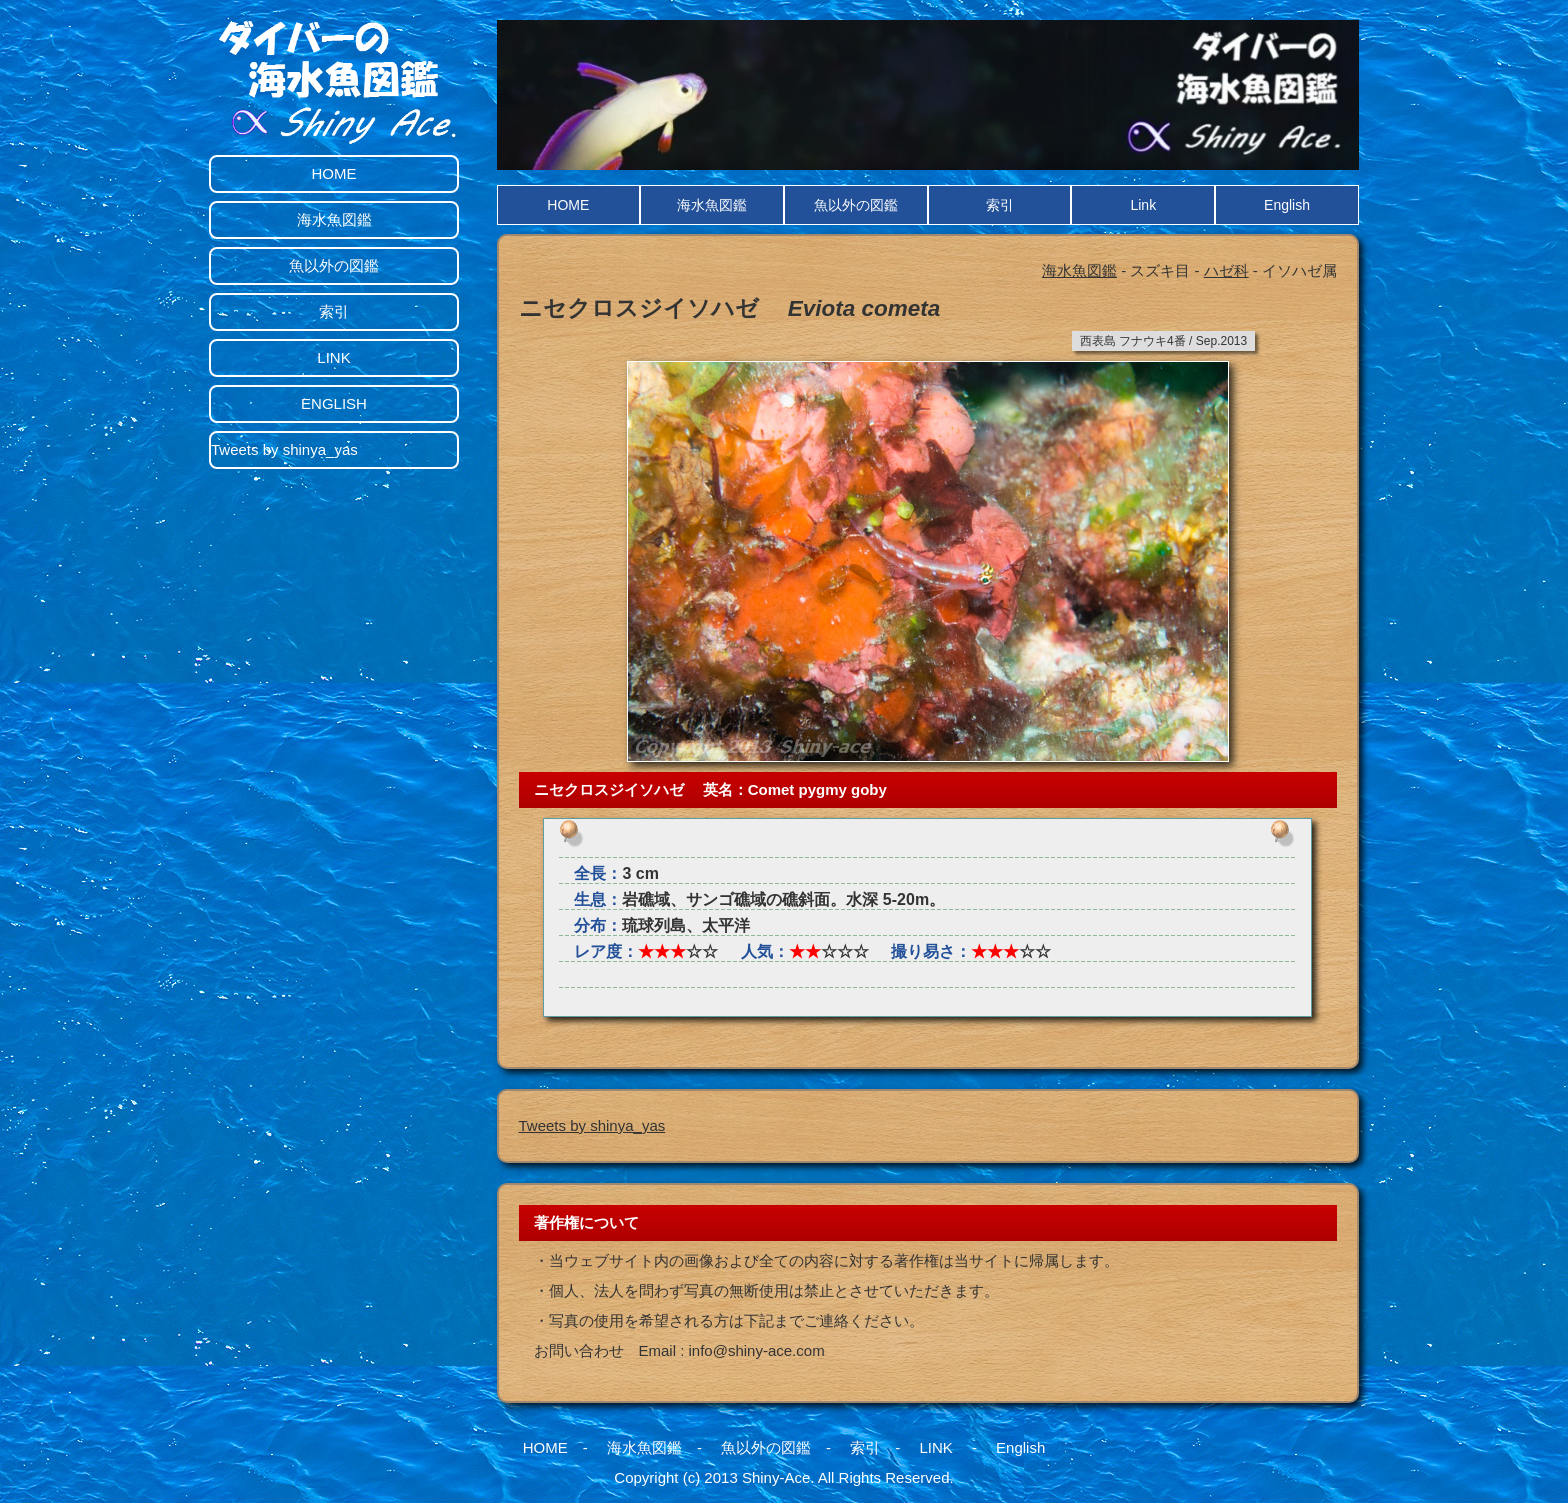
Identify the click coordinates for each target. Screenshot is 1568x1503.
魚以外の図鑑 (856, 205)
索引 (1000, 205)
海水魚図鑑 (712, 205)
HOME (568, 205)
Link (1143, 205)
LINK (333, 357)
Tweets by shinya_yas (592, 1125)
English (1287, 205)
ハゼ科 (1226, 270)
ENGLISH (334, 403)
